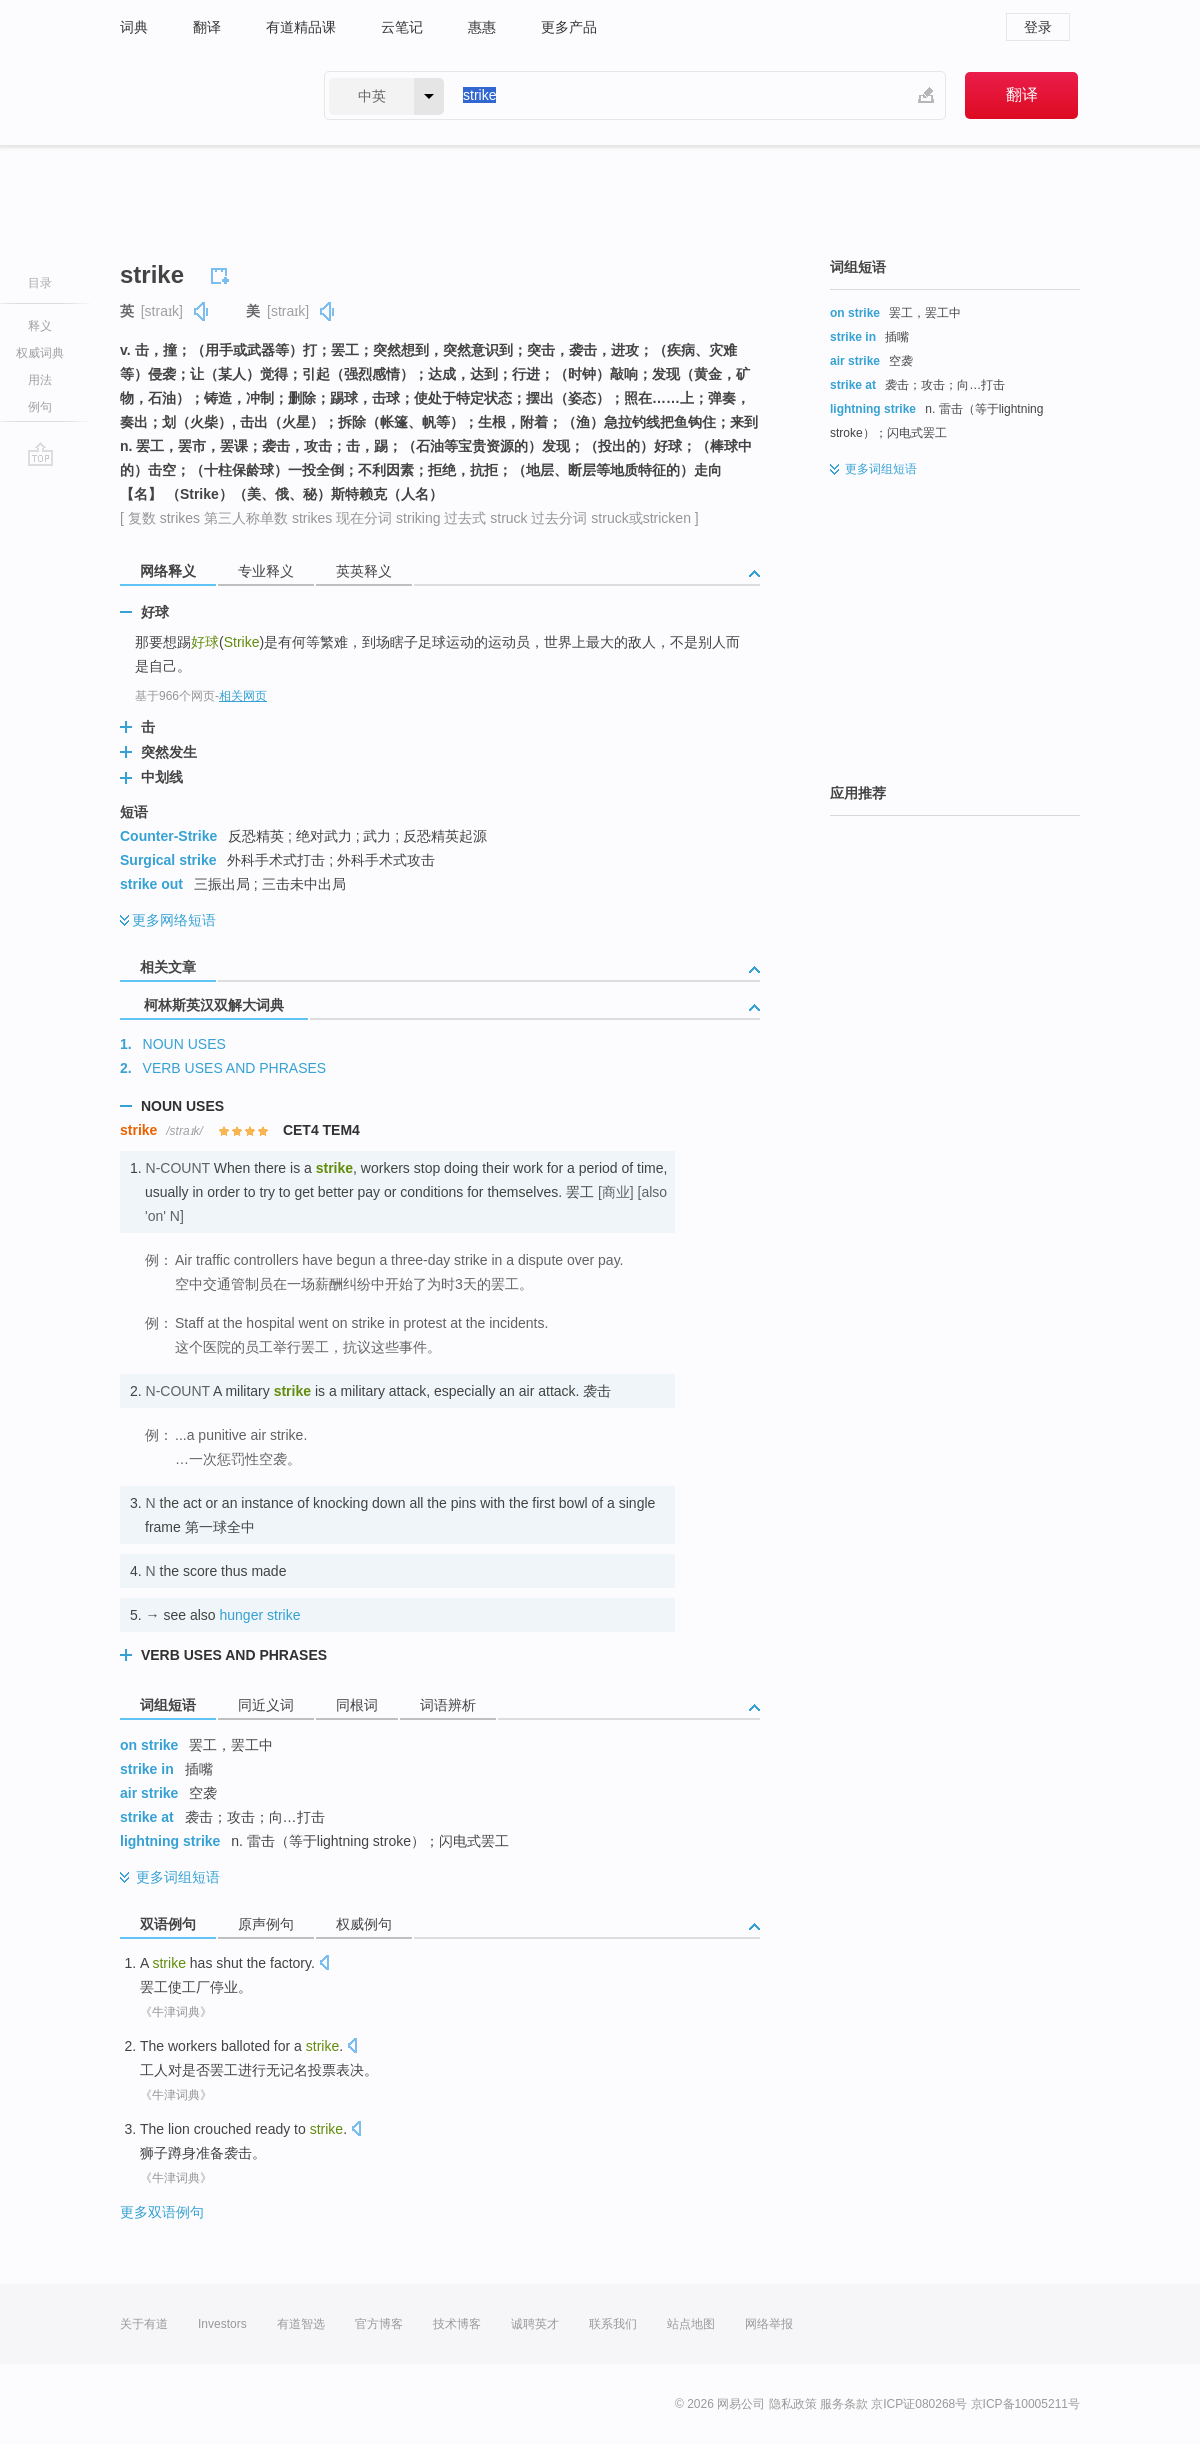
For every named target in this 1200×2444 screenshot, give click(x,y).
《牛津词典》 (176, 2012)
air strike (149, 1793)
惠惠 (482, 27)
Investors (222, 2324)
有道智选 (301, 2324)
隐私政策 (793, 2404)
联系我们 (613, 2324)
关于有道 (144, 2324)
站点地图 (691, 2324)
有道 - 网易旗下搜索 (202, 95)
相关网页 (243, 696)
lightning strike (170, 1841)
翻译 (207, 27)
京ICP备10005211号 (1025, 2404)
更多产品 (569, 27)
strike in (147, 1769)
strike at (147, 1817)
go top (40, 454)
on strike (149, 1745)
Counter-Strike (168, 836)
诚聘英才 (535, 2324)
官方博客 (379, 2324)
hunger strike (260, 1615)
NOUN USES (184, 1044)
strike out (151, 884)
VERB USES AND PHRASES (235, 1068)
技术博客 (457, 2324)
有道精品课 (301, 27)
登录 (1038, 27)
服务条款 (844, 2404)
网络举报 (769, 2324)
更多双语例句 (162, 2212)
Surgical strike (168, 860)
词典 (134, 27)
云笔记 (402, 27)
